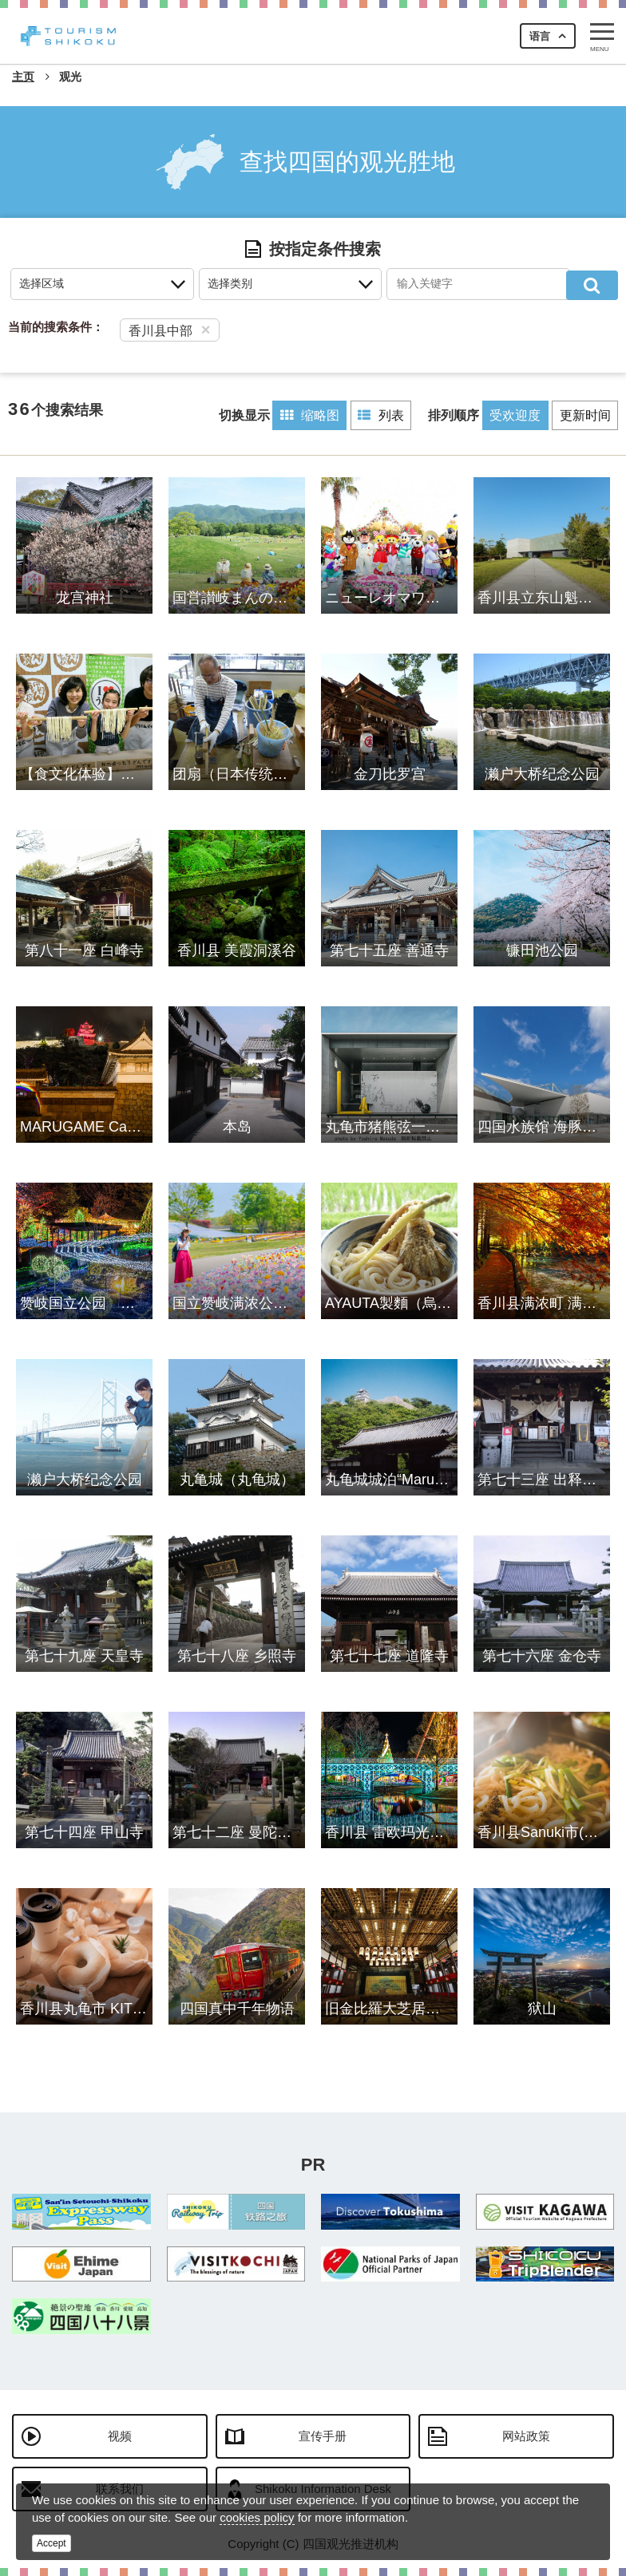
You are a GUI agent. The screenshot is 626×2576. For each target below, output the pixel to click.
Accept (51, 2543)
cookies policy (257, 2517)
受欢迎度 (511, 415)
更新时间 (583, 415)
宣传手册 (323, 2435)
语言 (539, 36)
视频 (120, 2435)
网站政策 (526, 2435)
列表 (374, 415)
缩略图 (299, 415)
